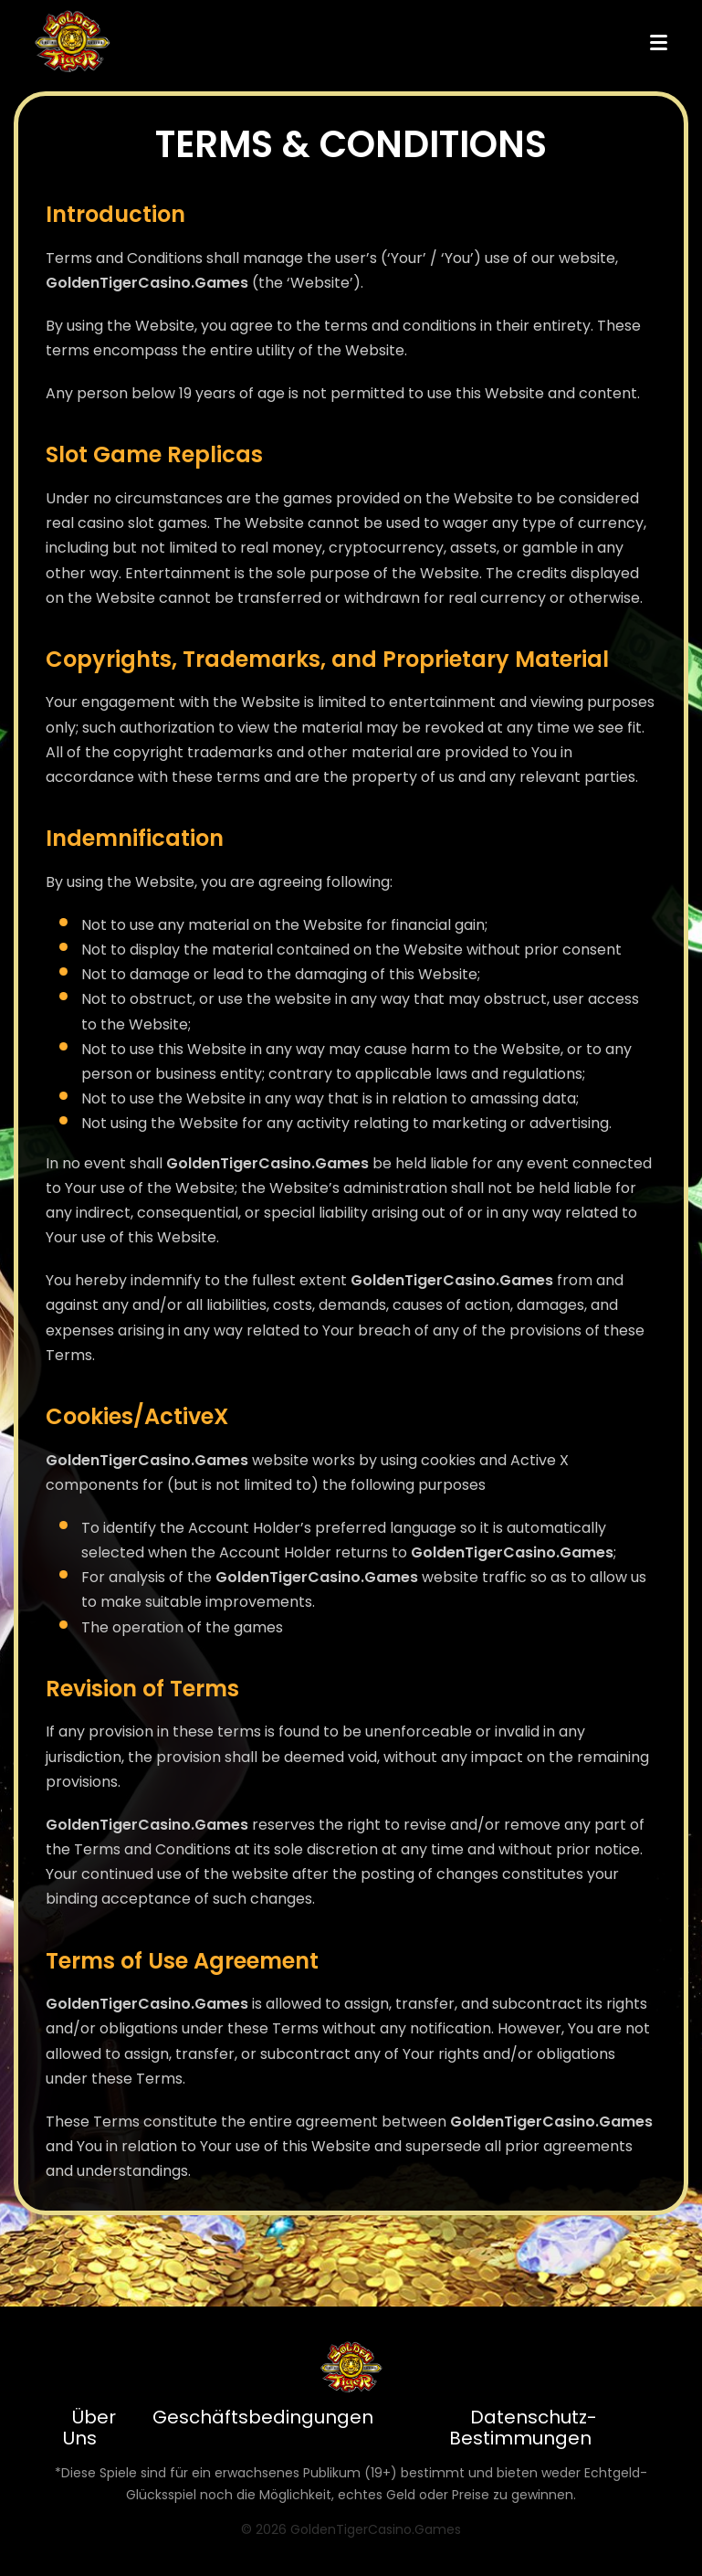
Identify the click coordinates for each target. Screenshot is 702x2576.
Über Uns (89, 2427)
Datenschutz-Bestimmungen (523, 2427)
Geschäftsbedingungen (262, 2417)
